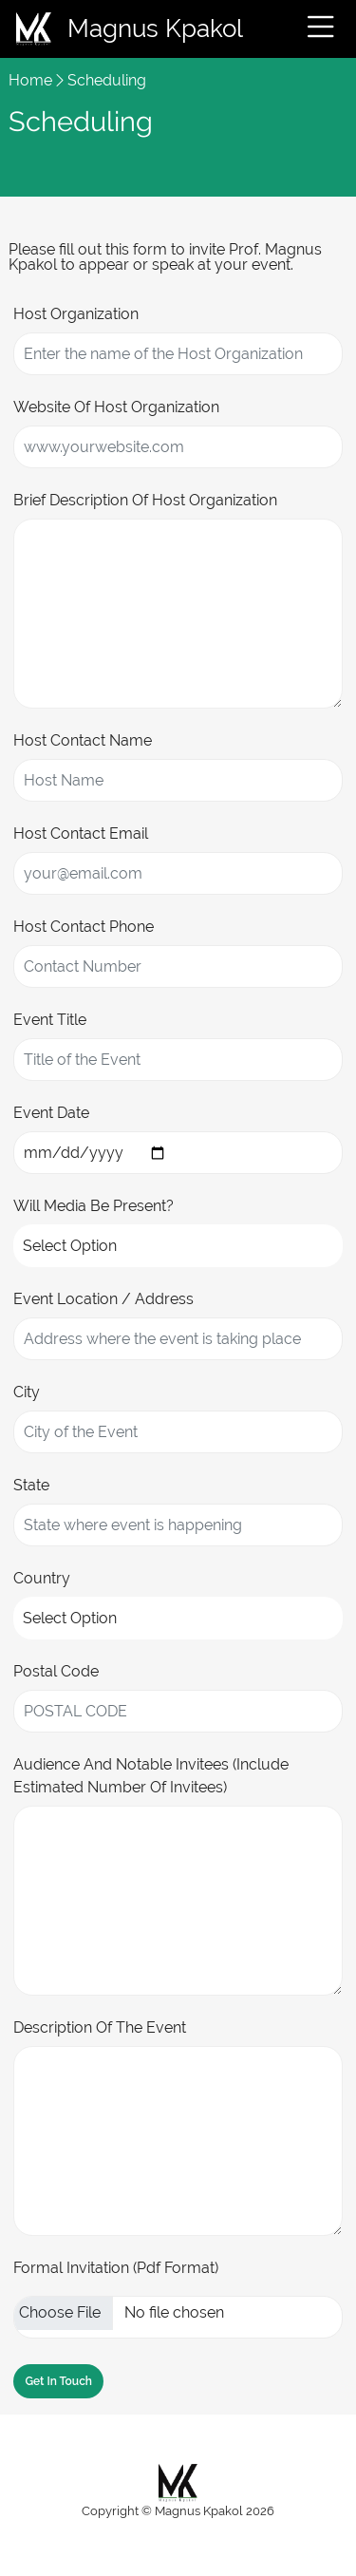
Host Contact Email (80, 833)
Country (41, 1578)
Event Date (51, 1113)
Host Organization (76, 314)
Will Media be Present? (93, 1206)
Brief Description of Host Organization (145, 500)
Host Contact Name (82, 740)
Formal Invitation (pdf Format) (115, 2268)
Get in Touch (58, 2381)
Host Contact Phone (83, 927)
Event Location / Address (103, 1299)
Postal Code (56, 1671)
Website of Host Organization (116, 407)
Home (30, 80)
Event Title (49, 1020)
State (31, 1485)
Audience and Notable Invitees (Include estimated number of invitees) (151, 1775)
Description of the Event (99, 2027)
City (26, 1392)
